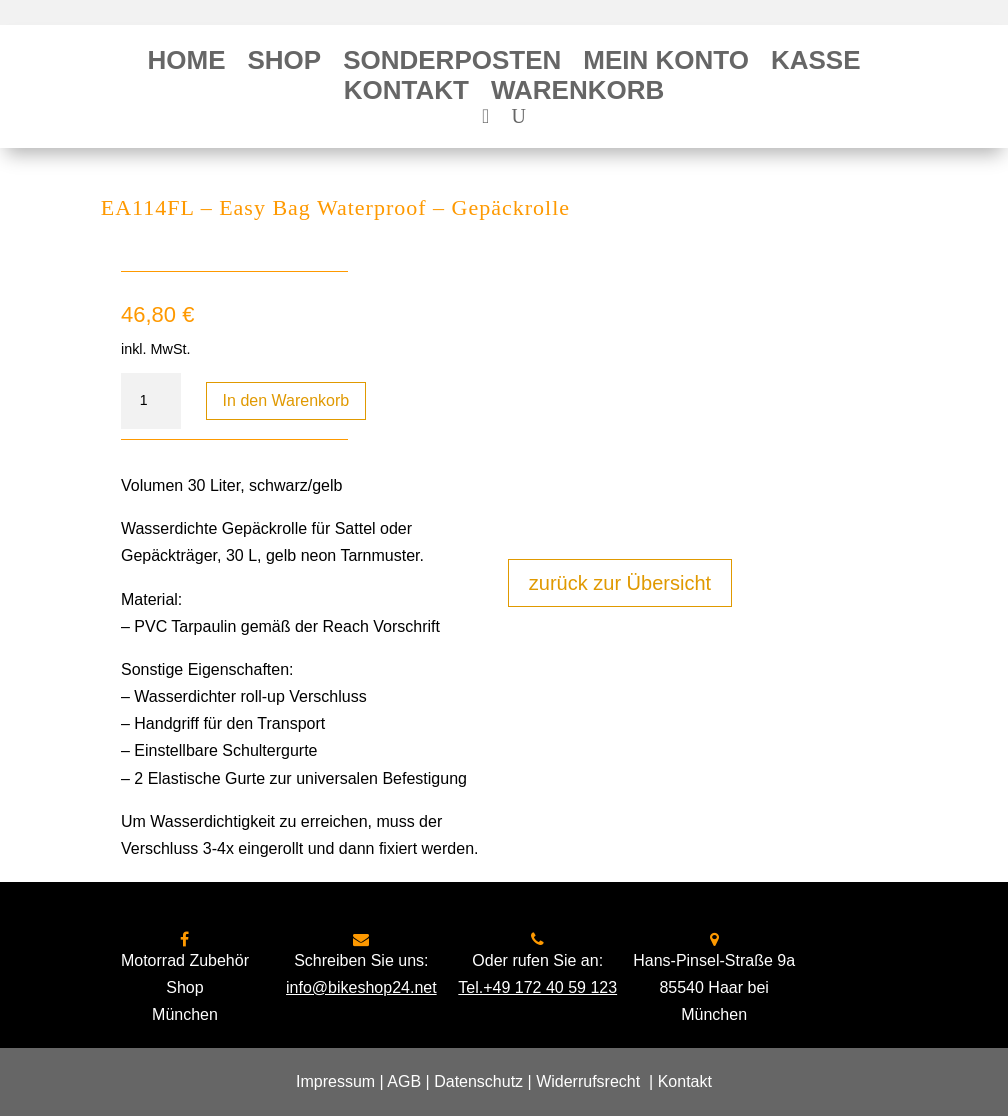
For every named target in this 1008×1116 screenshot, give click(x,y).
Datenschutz (478, 1081)
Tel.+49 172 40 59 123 (537, 987)
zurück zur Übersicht (620, 583)
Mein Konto (666, 64)
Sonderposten (452, 64)
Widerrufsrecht (588, 1081)
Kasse (816, 64)
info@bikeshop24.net (361, 987)
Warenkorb (577, 94)
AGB (404, 1081)
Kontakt (406, 94)
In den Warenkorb (286, 400)
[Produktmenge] (151, 401)
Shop (284, 64)
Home (186, 64)
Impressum (335, 1081)
